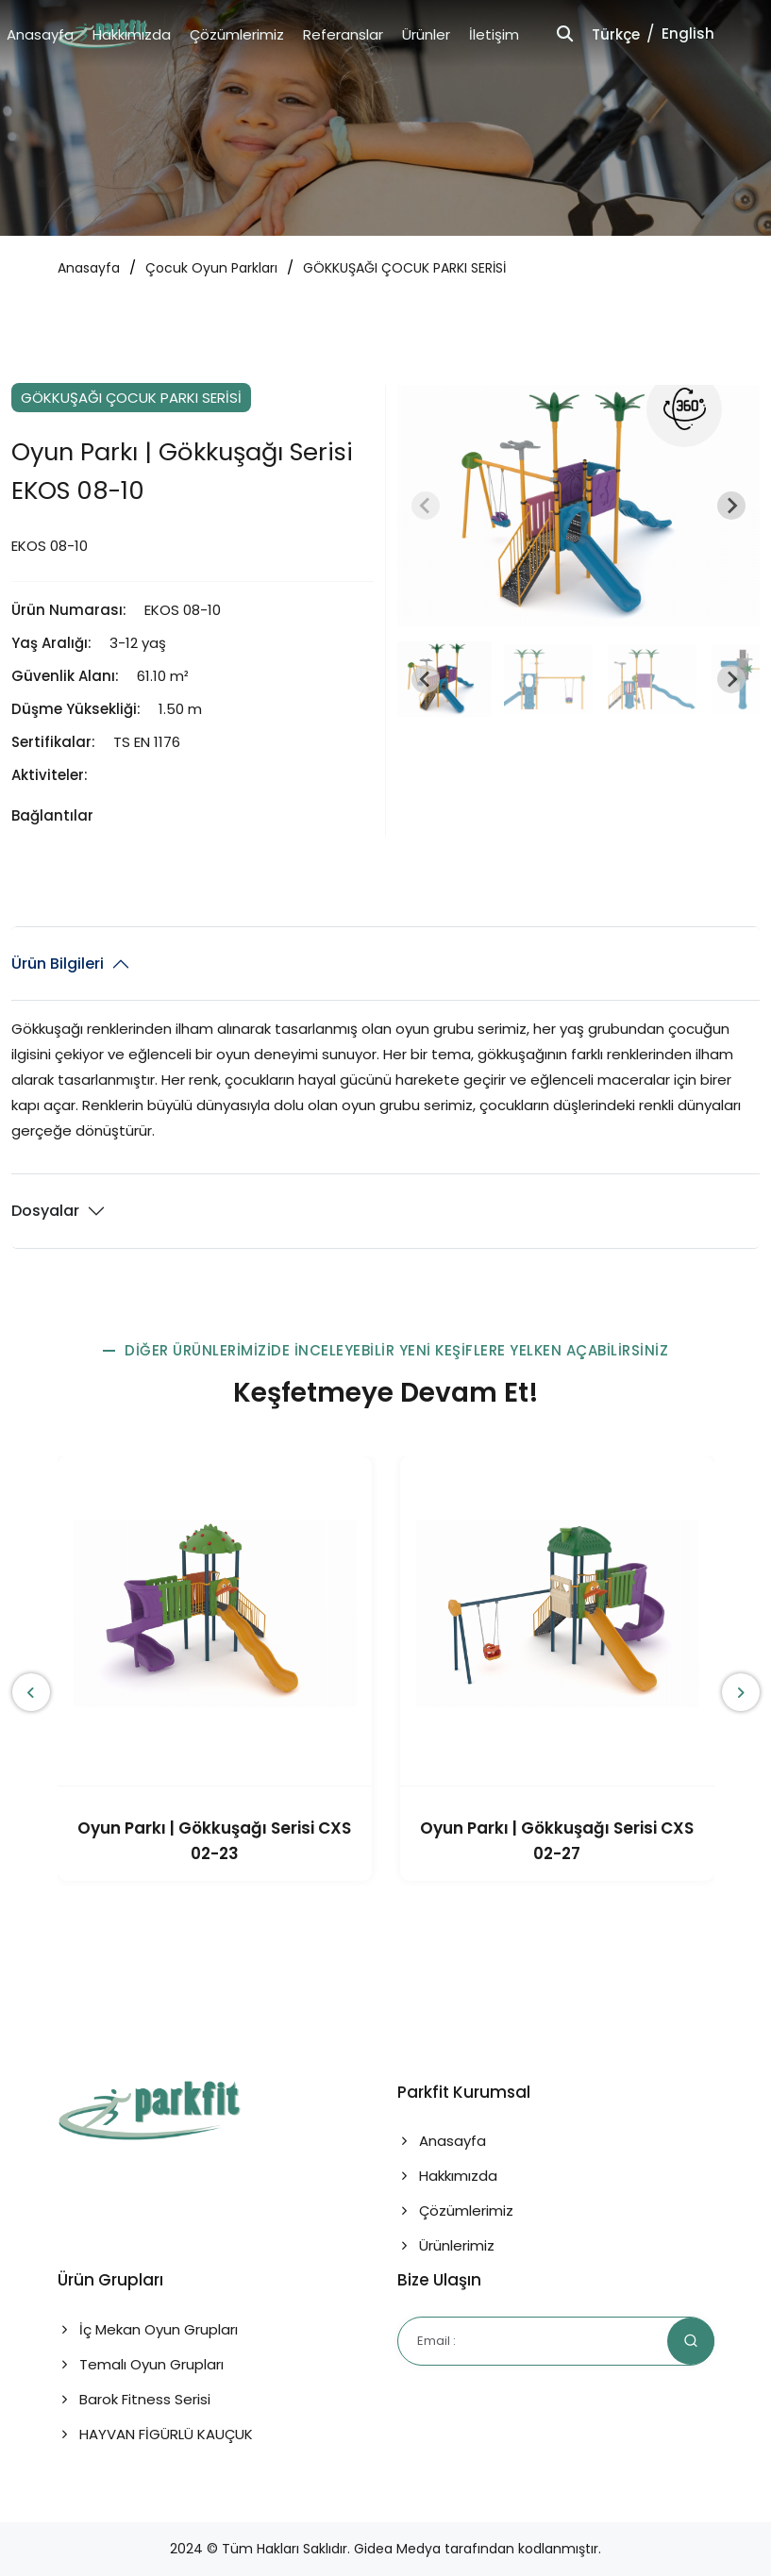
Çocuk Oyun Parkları (211, 267)
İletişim (494, 34)
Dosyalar (45, 1211)
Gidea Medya (397, 2548)
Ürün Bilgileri (57, 963)
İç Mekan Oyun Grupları (148, 2329)
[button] (444, 679)
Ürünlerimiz (445, 2245)
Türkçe (616, 34)
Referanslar (343, 34)
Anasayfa (40, 34)
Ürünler (426, 34)
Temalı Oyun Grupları (141, 2364)
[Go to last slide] (425, 679)
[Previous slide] (425, 505)
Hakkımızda (131, 34)
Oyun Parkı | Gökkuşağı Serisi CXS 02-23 (214, 1841)
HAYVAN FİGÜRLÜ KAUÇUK (155, 2434)
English (688, 33)
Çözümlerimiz (237, 34)
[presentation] (31, 1692)
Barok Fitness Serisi (134, 2399)
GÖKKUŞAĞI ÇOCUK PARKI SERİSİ (404, 267)
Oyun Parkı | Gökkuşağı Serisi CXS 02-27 (557, 1841)
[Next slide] (731, 505)
